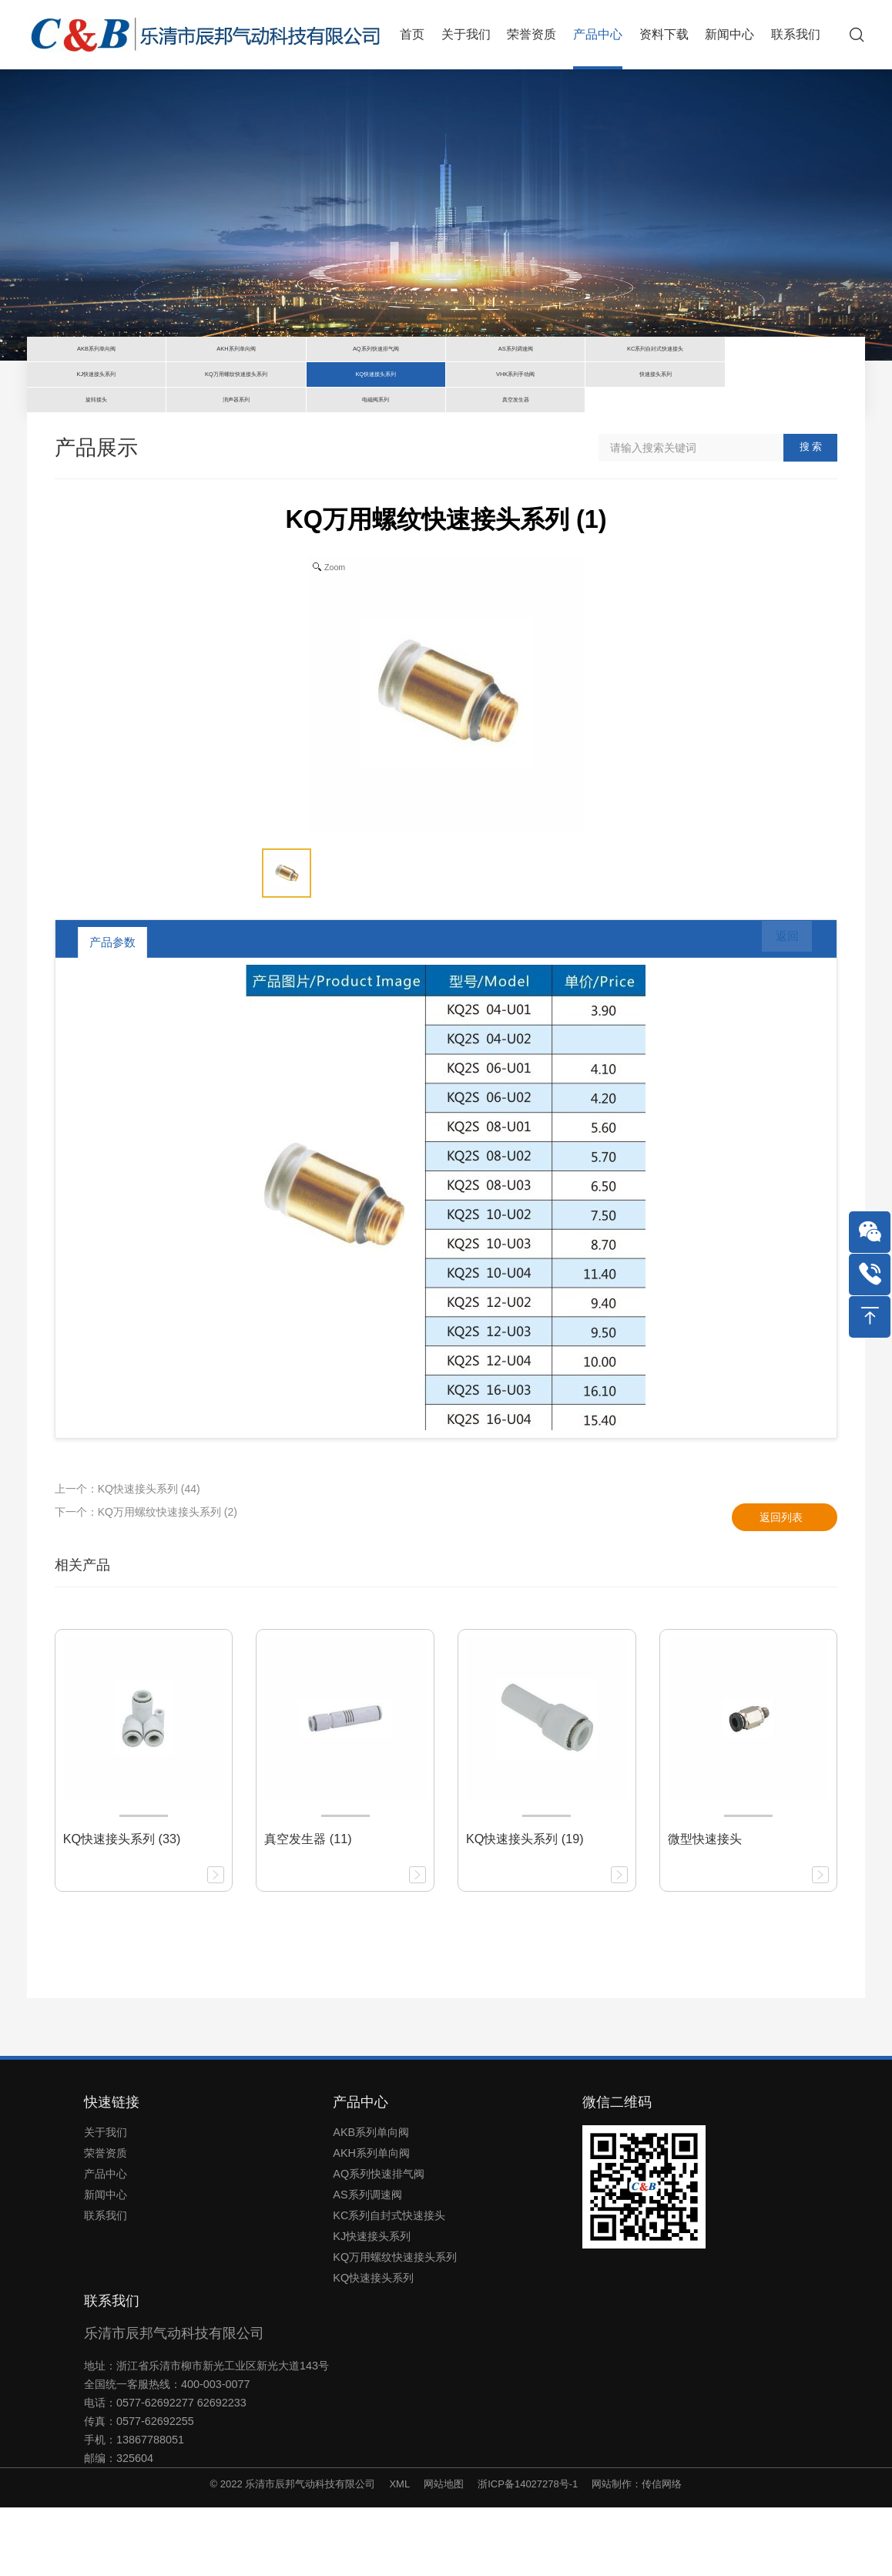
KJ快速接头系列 (372, 2305)
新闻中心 (105, 2263)
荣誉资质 (105, 2221)
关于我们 (105, 2201)
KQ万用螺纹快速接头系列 (395, 2325)
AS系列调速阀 (367, 2263)
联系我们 (105, 2284)
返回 (776, 1010)
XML (399, 2552)
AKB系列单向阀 (371, 2201)
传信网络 (662, 2552)
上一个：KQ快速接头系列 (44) (127, 1556)
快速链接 (111, 2170)
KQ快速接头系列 (373, 2346)
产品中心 (105, 2242)
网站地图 (444, 2552)
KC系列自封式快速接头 (389, 2284)
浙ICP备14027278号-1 (528, 2552)
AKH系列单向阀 (371, 2221)
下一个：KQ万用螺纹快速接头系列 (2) (146, 1579)
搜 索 (811, 514)
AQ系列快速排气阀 (378, 2242)
